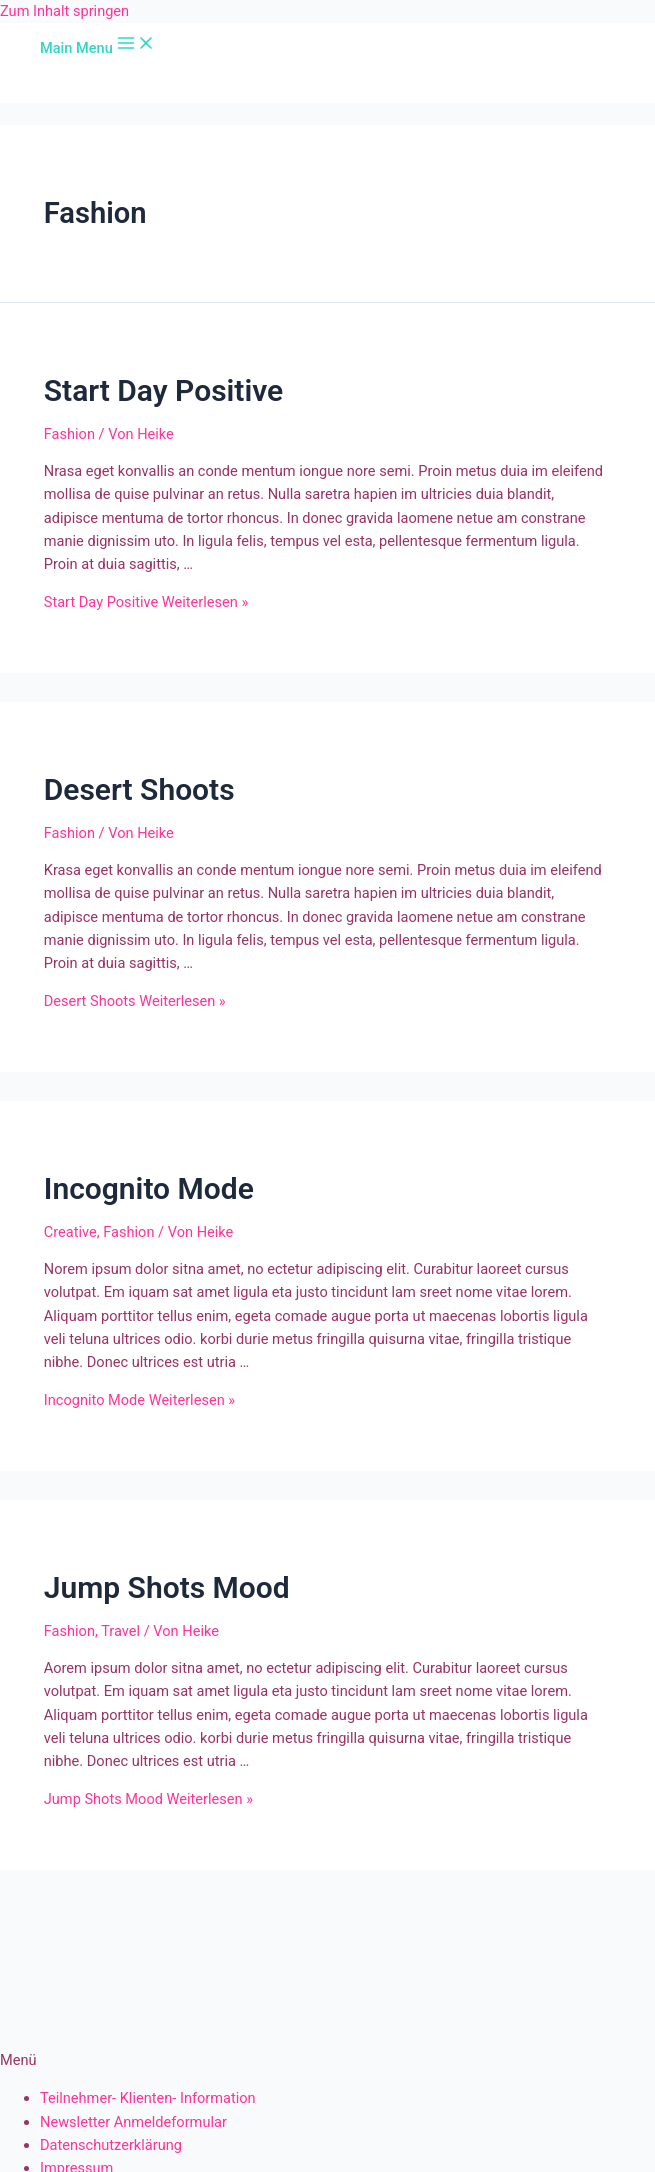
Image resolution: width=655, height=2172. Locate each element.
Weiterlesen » (146, 602)
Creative (70, 1232)
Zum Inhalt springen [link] (64, 11)
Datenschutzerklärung (111, 2145)
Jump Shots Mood (167, 1587)
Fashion (69, 434)
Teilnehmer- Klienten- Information (148, 2098)
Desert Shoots (139, 789)
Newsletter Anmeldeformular (133, 2122)
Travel (120, 1631)
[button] (327, 2060)
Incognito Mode (149, 1188)
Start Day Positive (163, 390)
